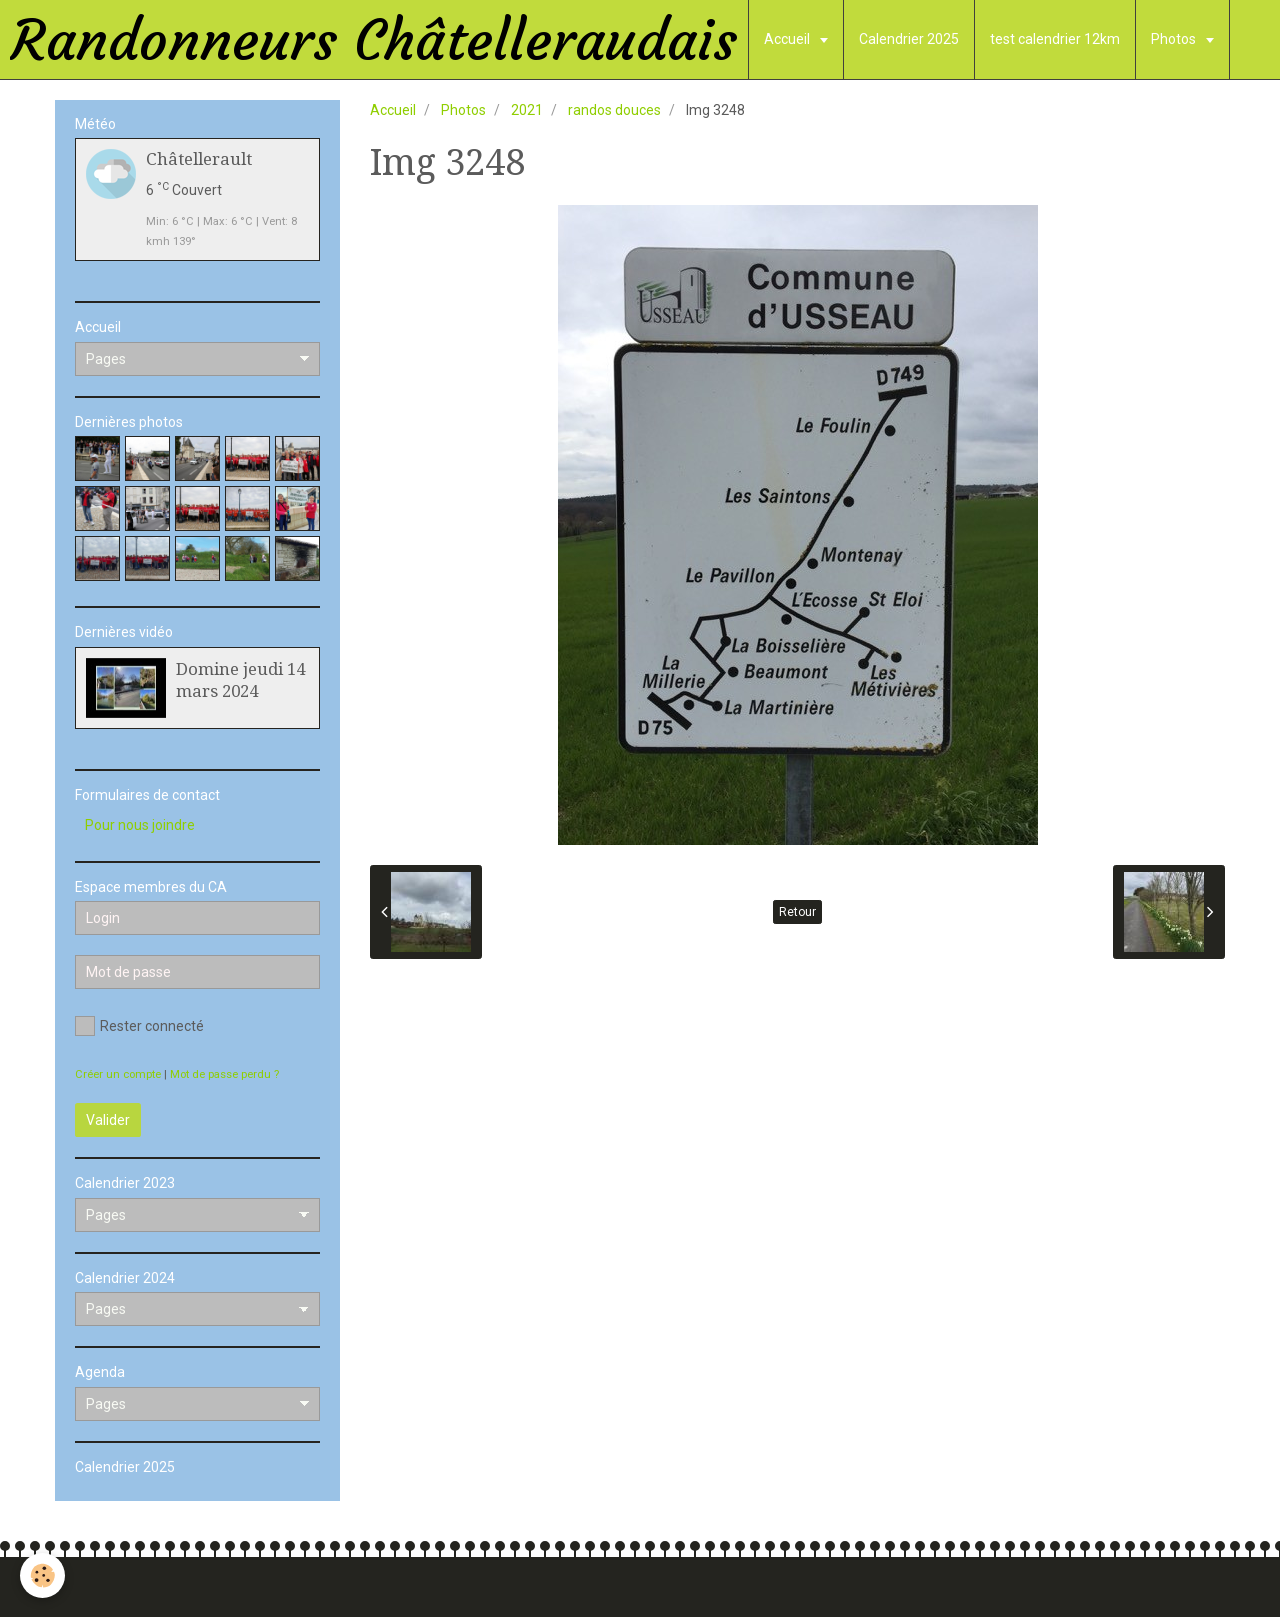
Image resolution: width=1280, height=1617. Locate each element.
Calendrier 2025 (909, 39)
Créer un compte (118, 1074)
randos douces (614, 110)
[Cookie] (42, 1575)
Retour (797, 912)
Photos (1175, 39)
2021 (527, 110)
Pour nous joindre (140, 825)
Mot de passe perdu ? (224, 1074)
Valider (108, 1120)
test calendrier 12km (1055, 39)
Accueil (788, 39)
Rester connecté (139, 1026)
